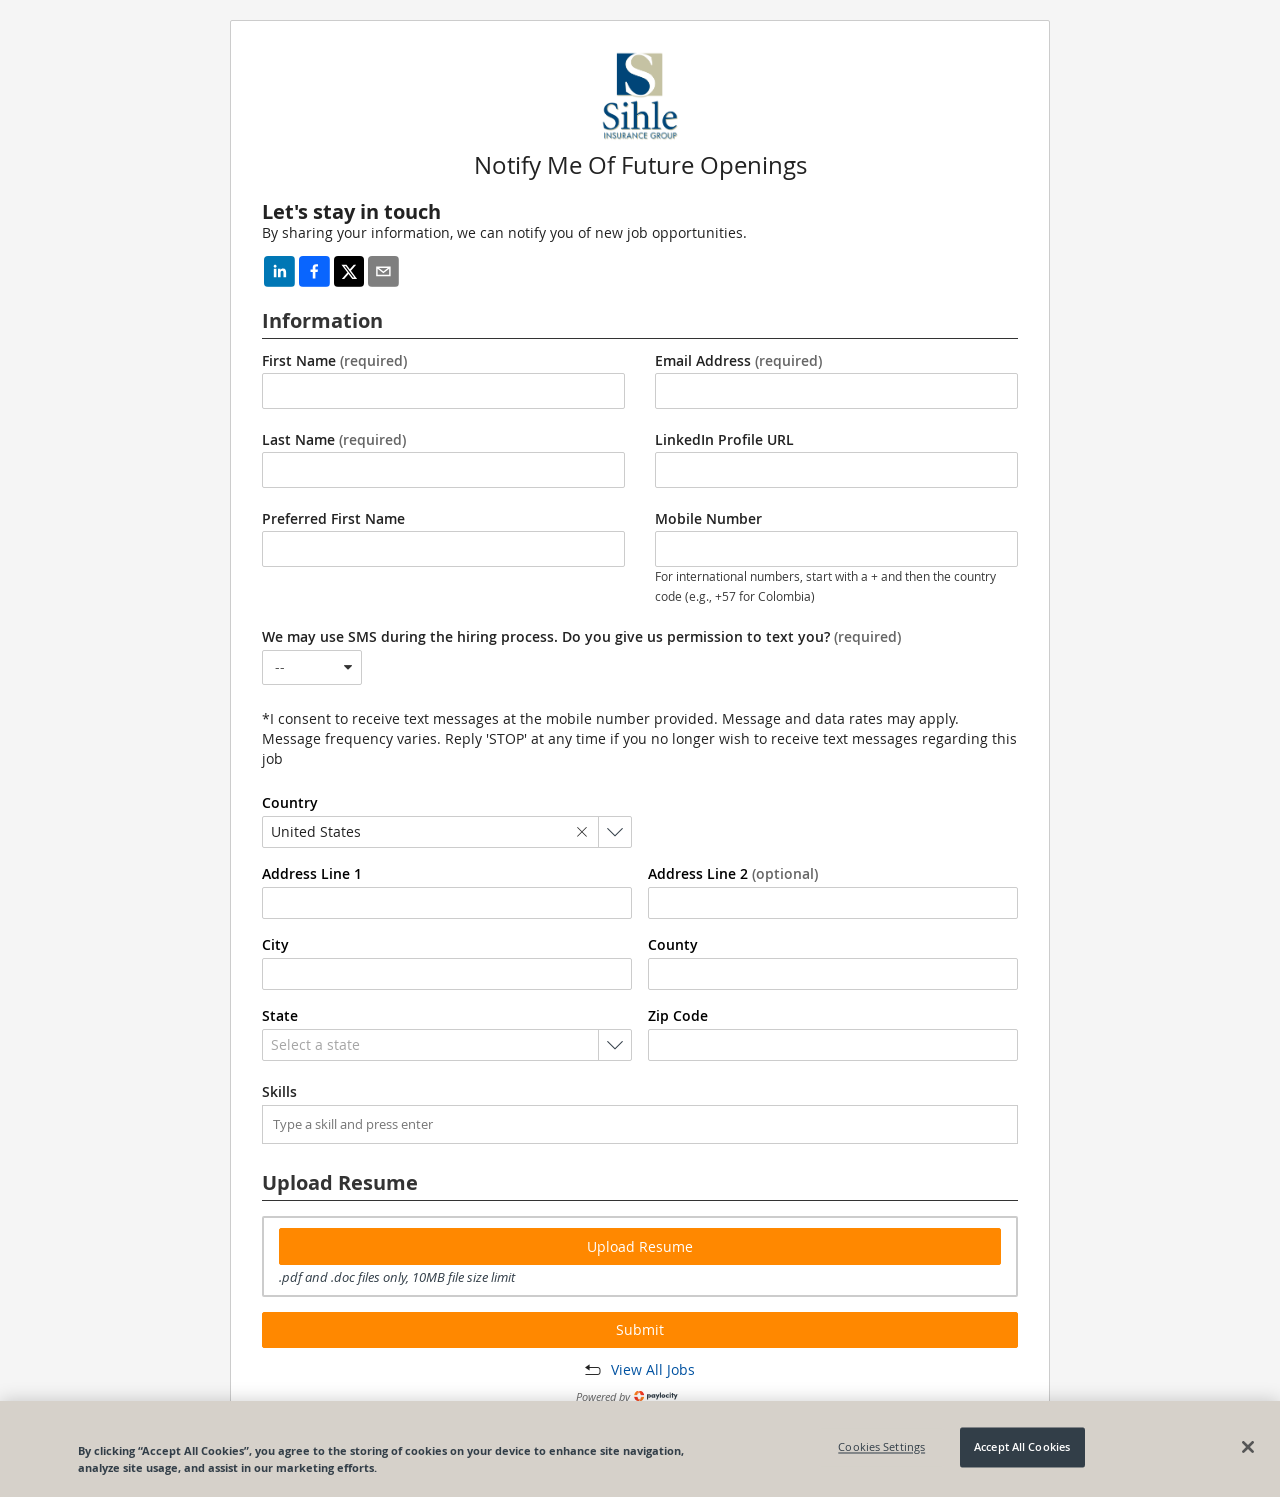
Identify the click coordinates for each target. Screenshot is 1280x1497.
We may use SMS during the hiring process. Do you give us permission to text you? (581, 637)
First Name (334, 361)
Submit (640, 1329)
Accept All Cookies (1022, 1447)
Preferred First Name (333, 519)
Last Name (334, 440)
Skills (279, 1092)
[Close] (1248, 1447)
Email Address (738, 361)
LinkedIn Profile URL (724, 440)
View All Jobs (653, 1369)
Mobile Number (708, 519)
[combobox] (312, 667)
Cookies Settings (881, 1447)
